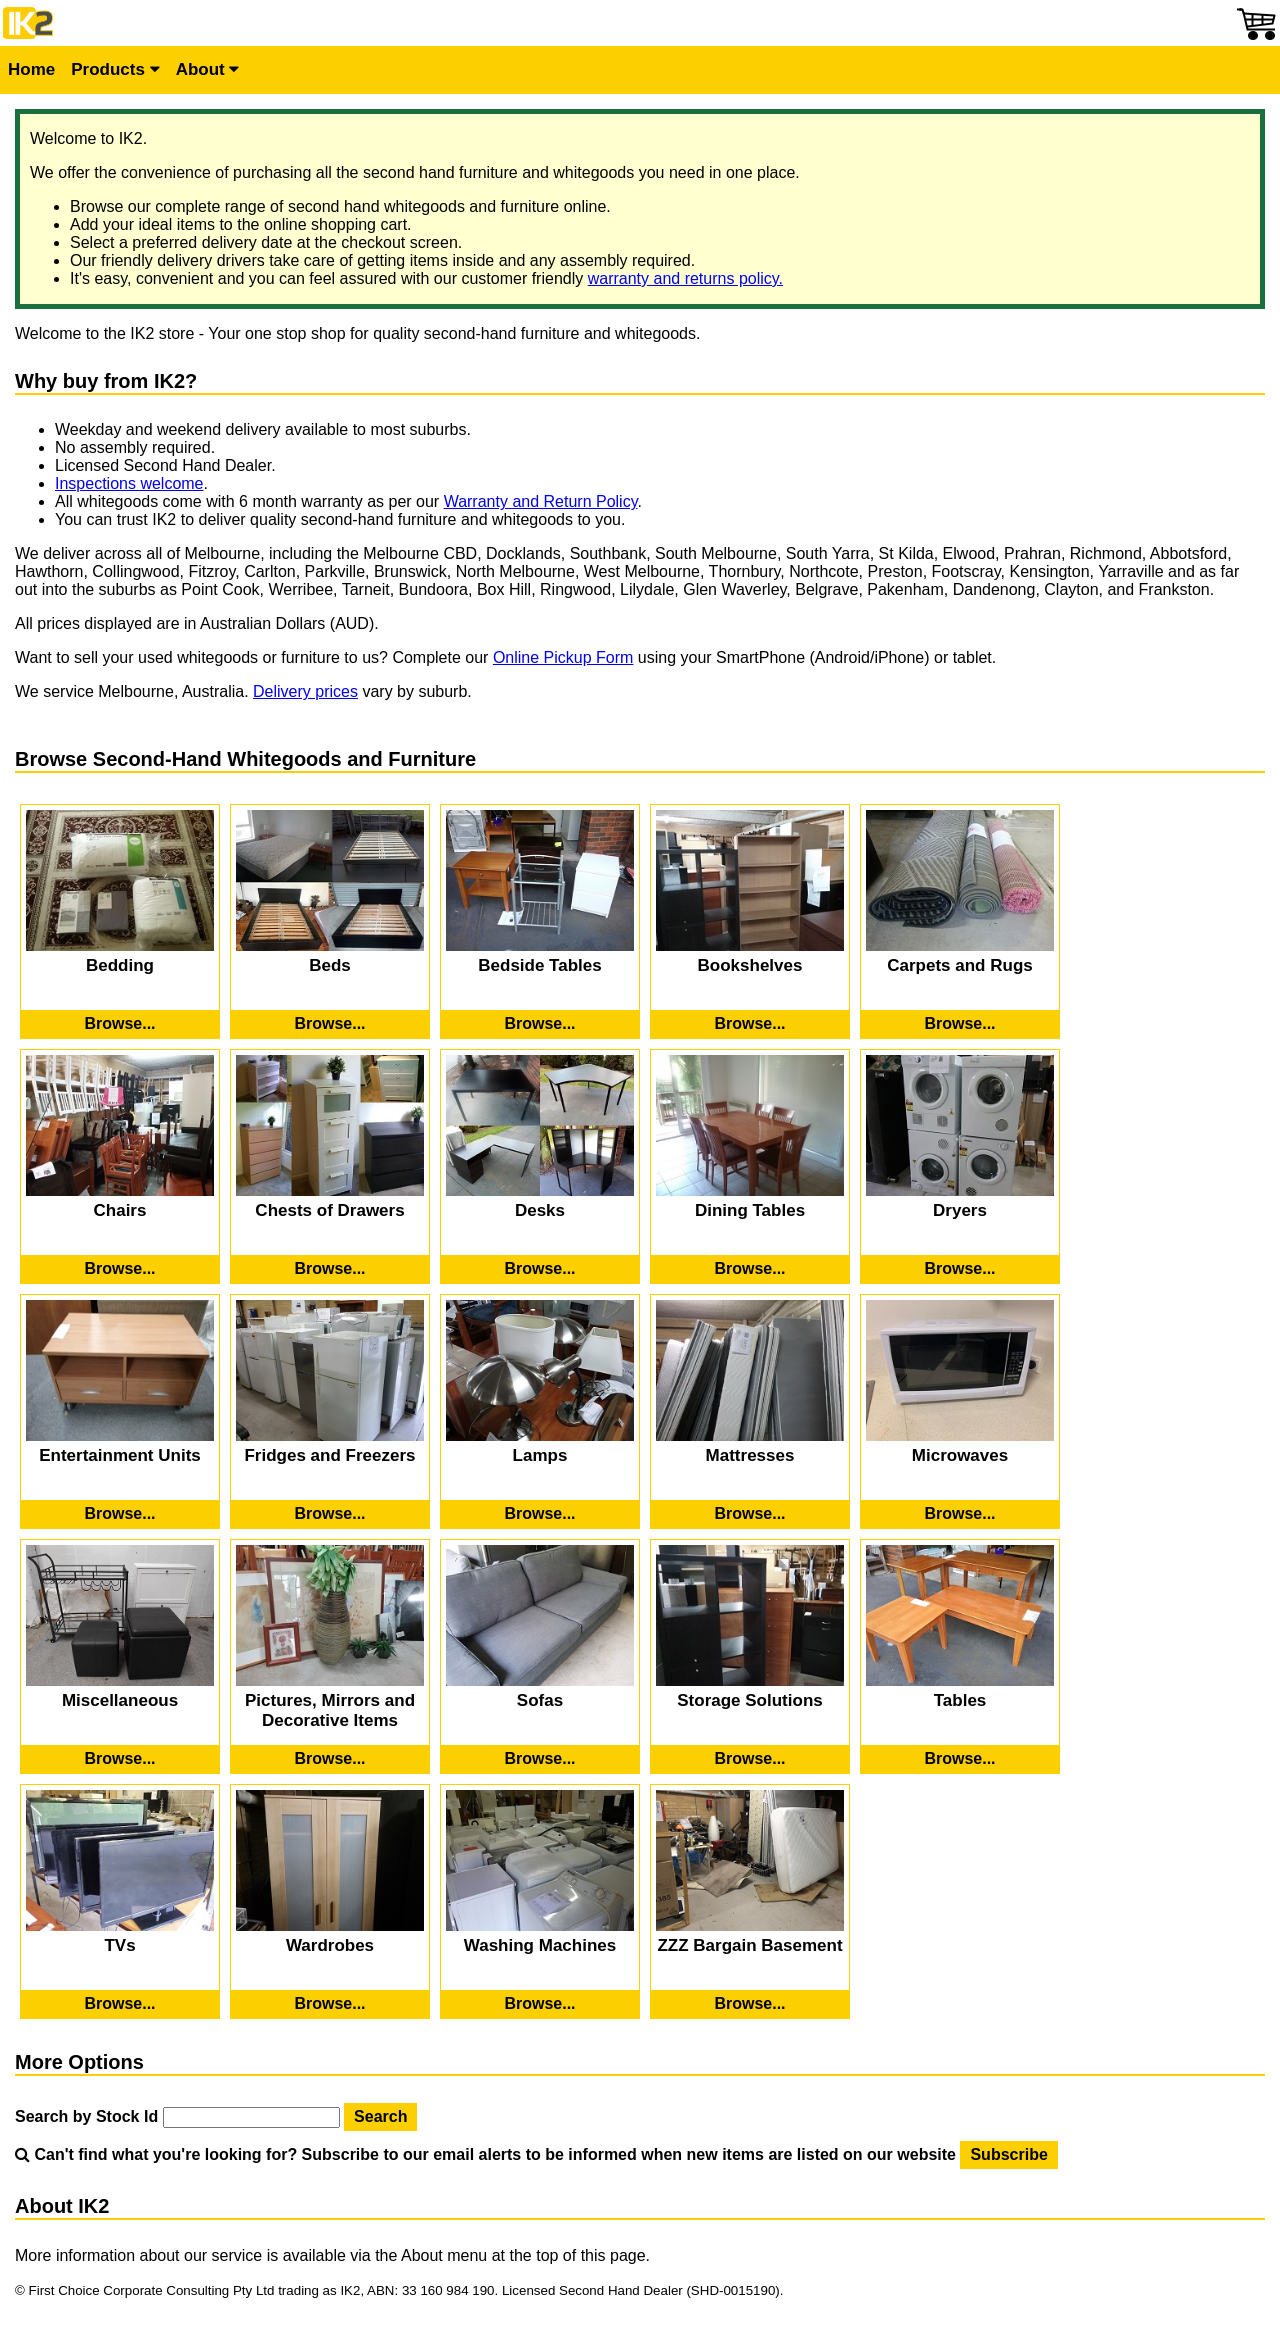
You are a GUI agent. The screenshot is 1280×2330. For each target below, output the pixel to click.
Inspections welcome (129, 483)
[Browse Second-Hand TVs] (120, 2004)
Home (31, 69)
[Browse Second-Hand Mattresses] (750, 1514)
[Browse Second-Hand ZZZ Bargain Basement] (750, 2004)
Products (115, 69)
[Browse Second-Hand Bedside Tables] (540, 1024)
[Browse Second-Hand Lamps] (540, 1514)
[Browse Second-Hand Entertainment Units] (120, 1514)
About (208, 69)
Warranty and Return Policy (541, 501)
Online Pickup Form (563, 657)
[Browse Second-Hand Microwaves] (960, 1514)
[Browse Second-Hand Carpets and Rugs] (960, 1024)
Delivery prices (305, 691)
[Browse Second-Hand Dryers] (960, 1269)
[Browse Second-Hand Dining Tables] (750, 1269)
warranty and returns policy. (685, 278)
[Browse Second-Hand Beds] (330, 1024)
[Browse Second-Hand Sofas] (540, 1759)
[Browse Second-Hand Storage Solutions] (750, 1759)
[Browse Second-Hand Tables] (960, 1759)
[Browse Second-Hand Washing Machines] (540, 2004)
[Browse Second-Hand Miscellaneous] (120, 1759)
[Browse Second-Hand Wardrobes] (330, 2004)
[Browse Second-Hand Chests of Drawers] (330, 1269)
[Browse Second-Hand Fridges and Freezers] (330, 1514)
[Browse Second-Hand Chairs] (120, 1269)
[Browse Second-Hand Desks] (540, 1269)
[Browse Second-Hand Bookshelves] (750, 1024)
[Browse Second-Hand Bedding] (120, 1024)
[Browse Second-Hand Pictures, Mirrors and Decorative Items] (330, 1759)
